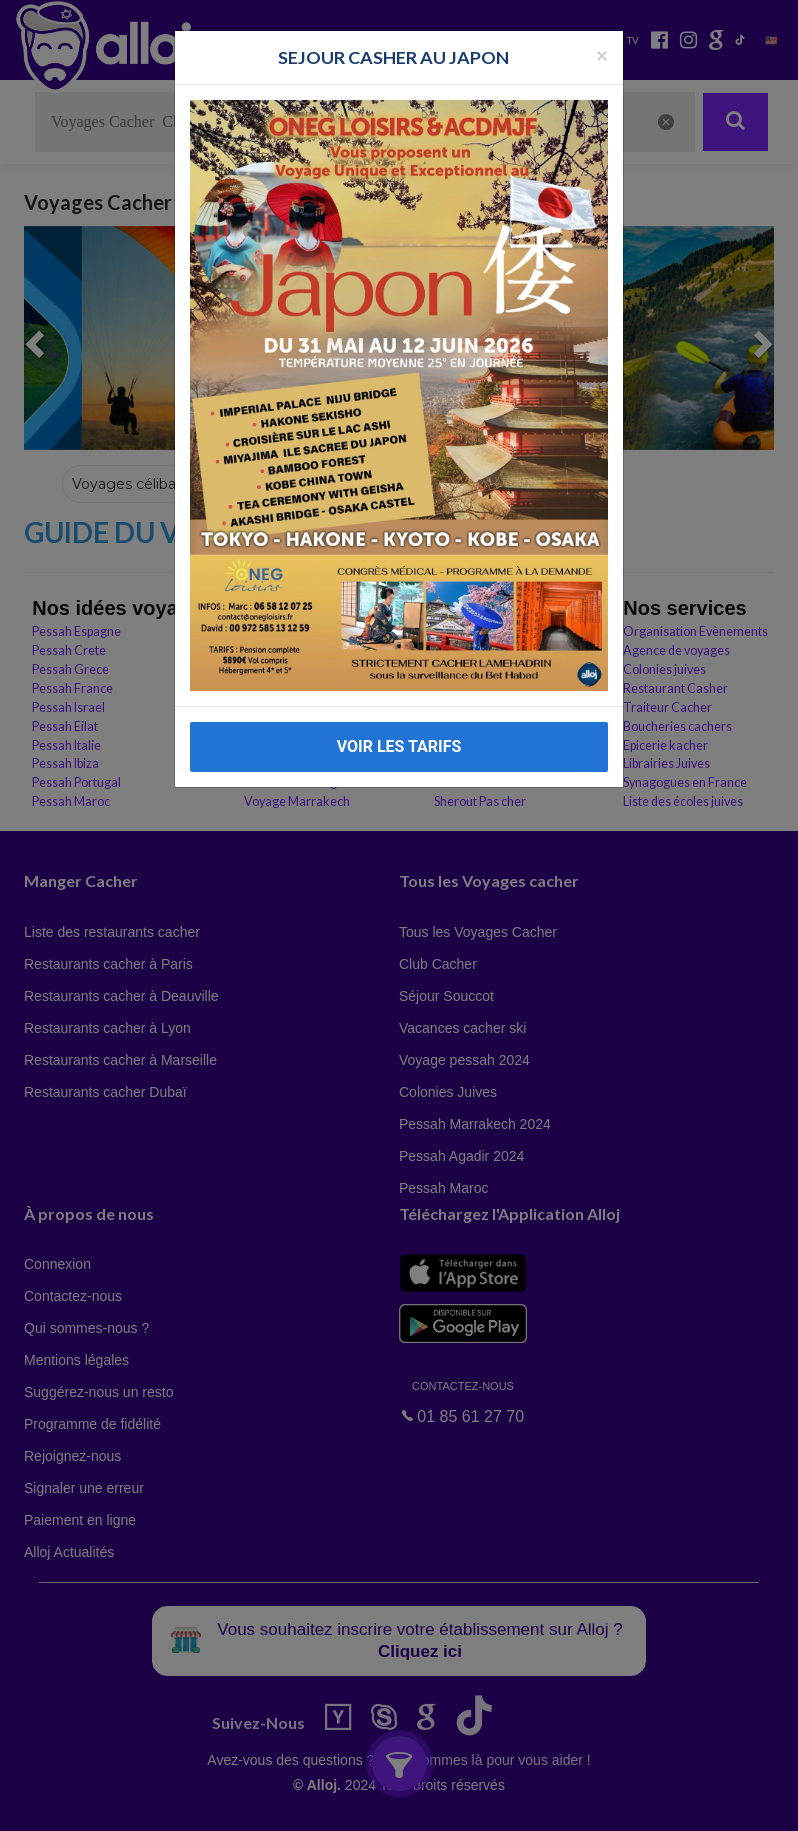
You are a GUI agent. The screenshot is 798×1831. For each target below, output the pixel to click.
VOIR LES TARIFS (399, 746)
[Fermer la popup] (602, 54)
